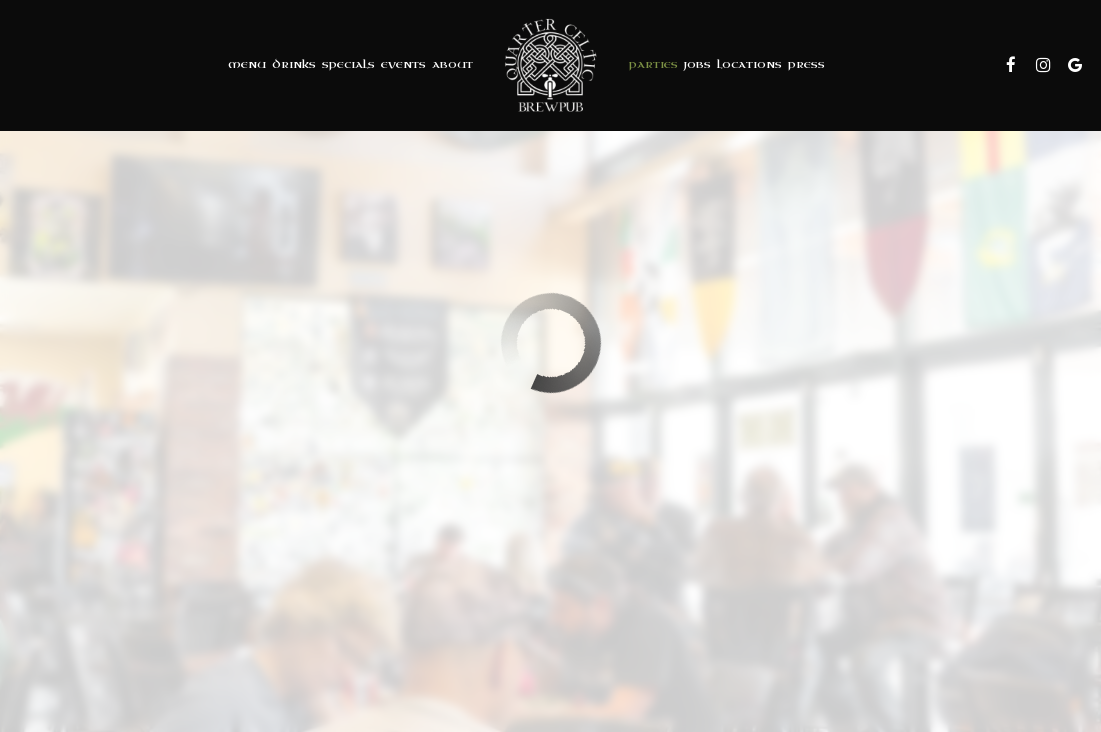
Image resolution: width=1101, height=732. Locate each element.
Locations (749, 64)
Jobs (697, 64)
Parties (653, 64)
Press (806, 64)
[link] (551, 65)
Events (403, 64)
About (452, 64)
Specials (348, 64)
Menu (247, 64)
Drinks (294, 64)
